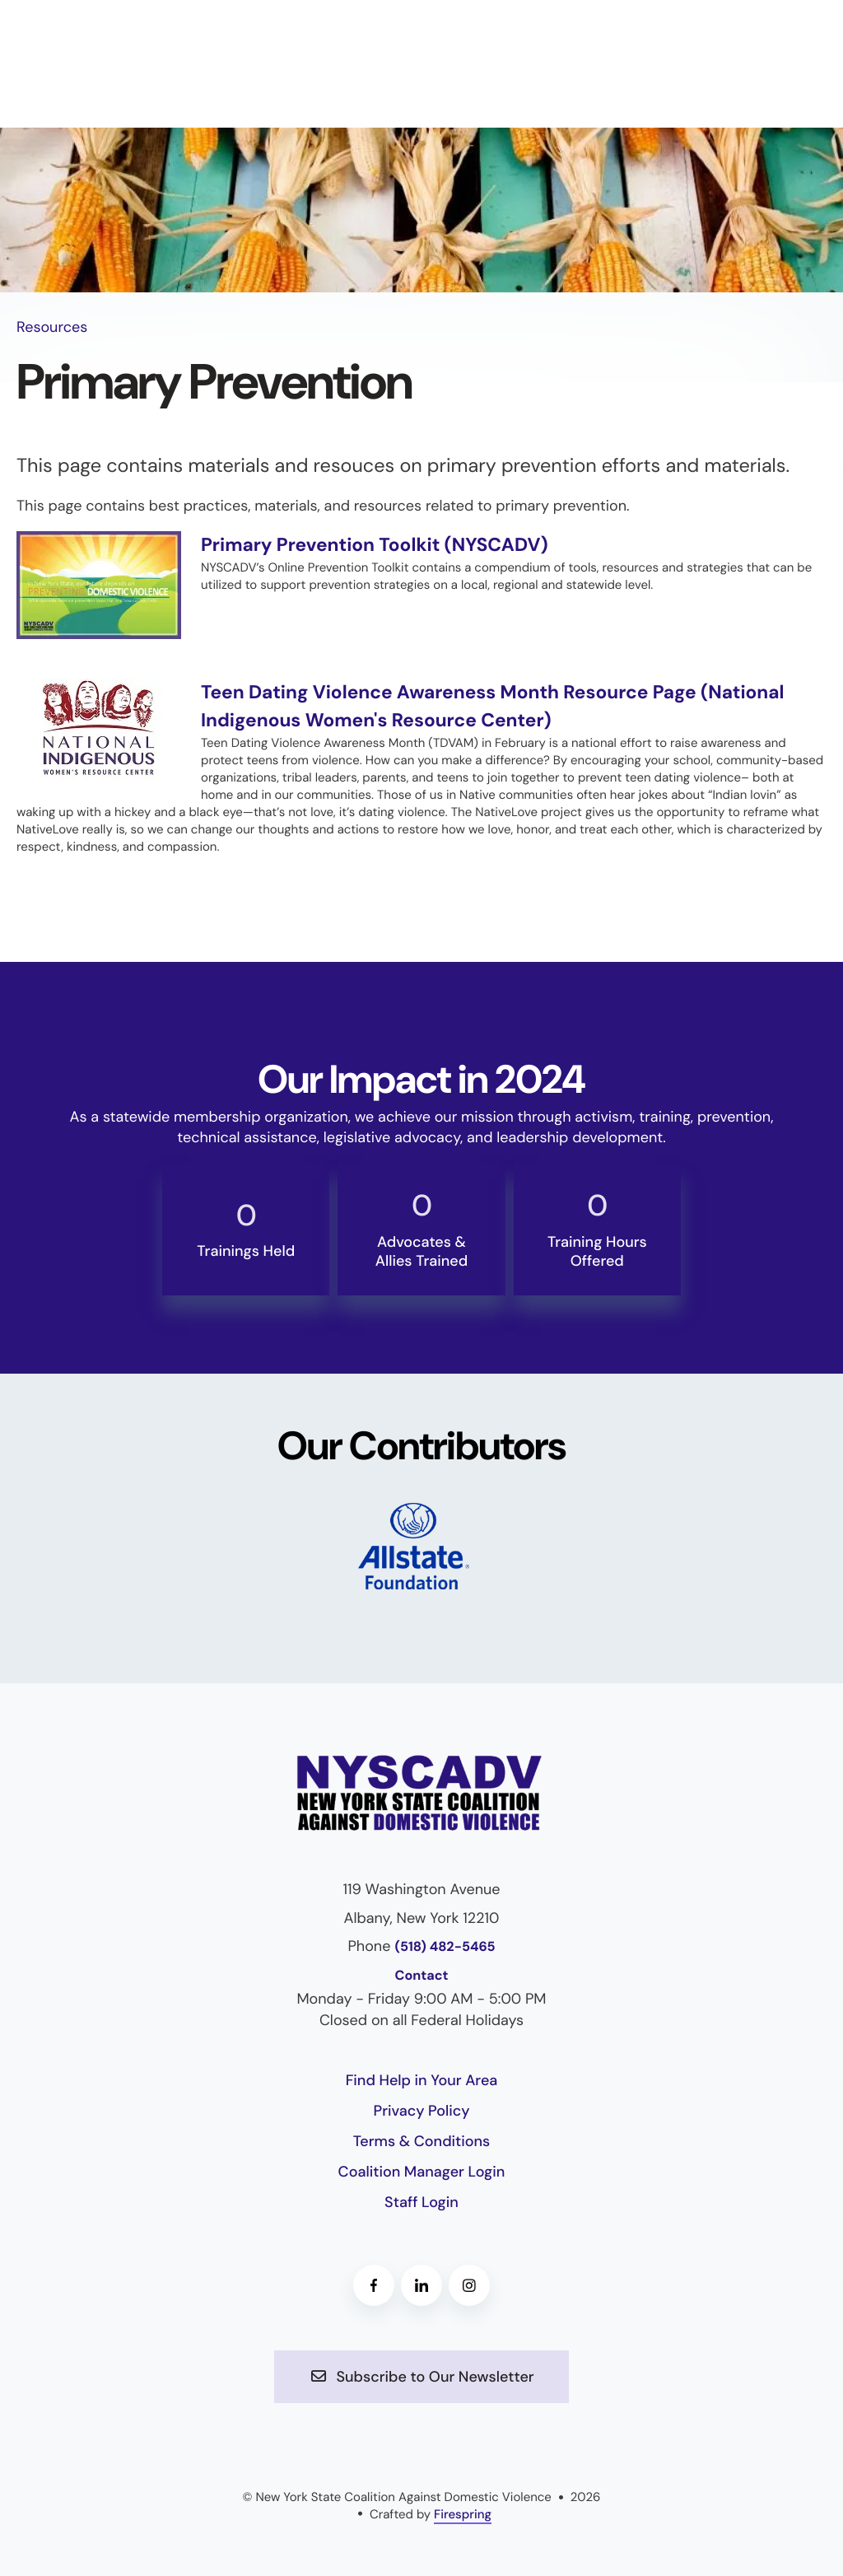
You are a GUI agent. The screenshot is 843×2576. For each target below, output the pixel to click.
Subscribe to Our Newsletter (421, 2376)
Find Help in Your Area (422, 2079)
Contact (422, 1975)
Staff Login (421, 2202)
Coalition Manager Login (421, 2172)
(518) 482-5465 (444, 1946)
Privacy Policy (422, 2111)
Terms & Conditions (422, 2141)
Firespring (462, 2513)
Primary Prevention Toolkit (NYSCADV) (384, 545)
